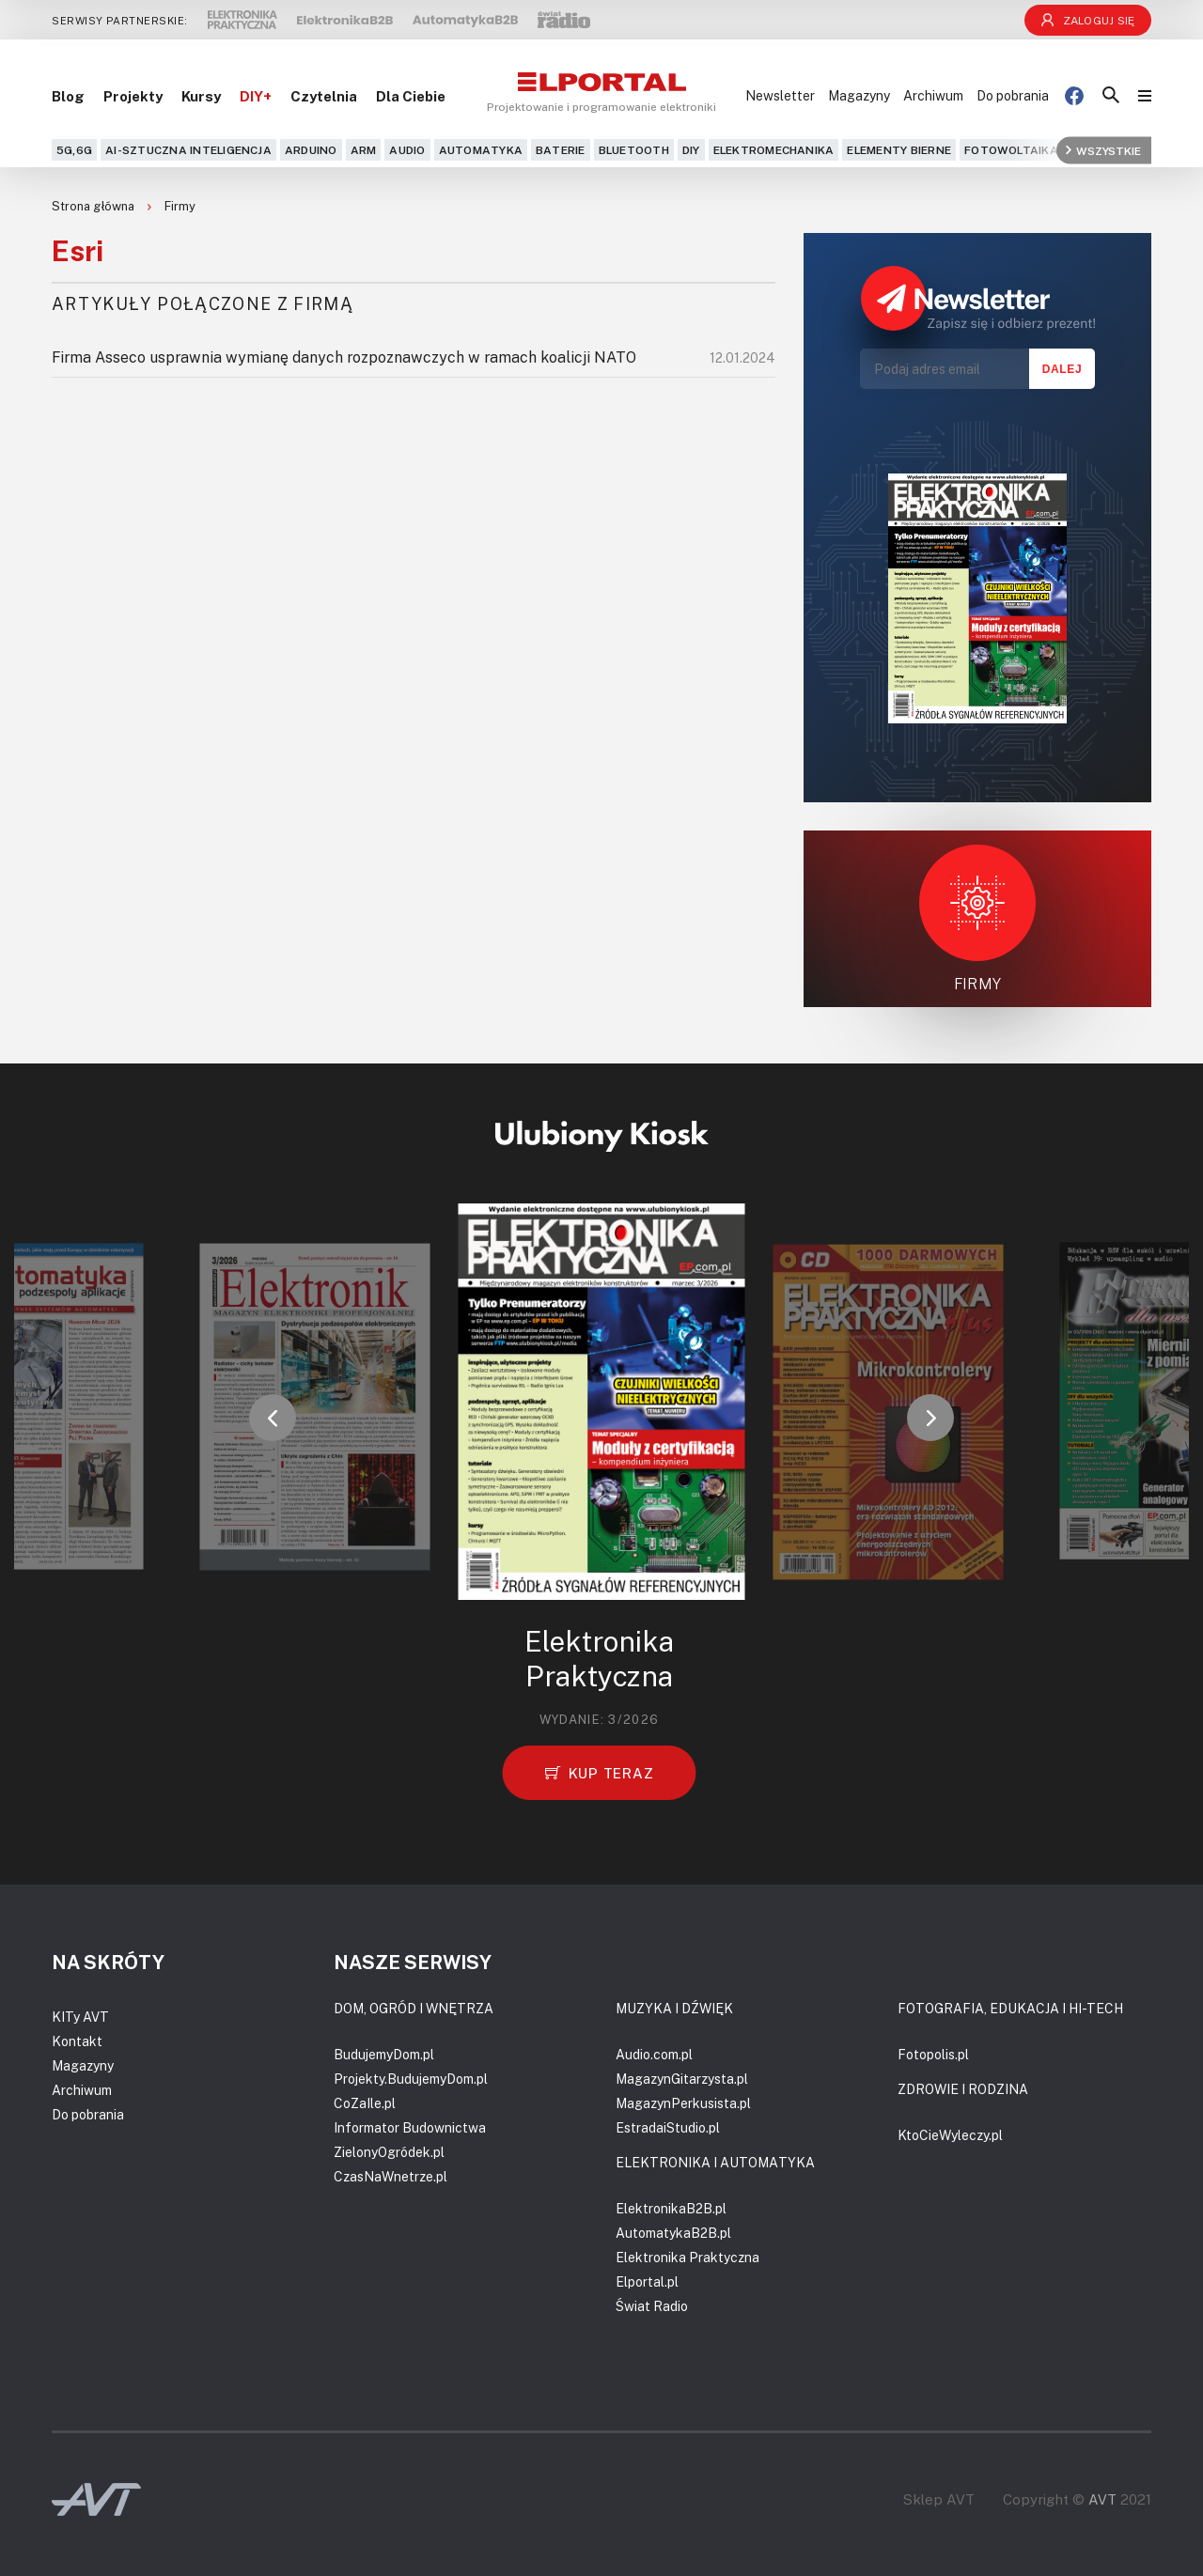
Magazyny (859, 95)
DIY (691, 150)
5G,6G (74, 150)
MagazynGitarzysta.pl (682, 2079)
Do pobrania (1012, 95)
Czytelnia (323, 95)
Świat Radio (652, 2306)
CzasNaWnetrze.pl (390, 2176)
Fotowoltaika (1011, 150)
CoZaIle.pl (365, 2103)
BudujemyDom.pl (384, 2054)
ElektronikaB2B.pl (671, 2208)
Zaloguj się (1088, 20)
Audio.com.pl (654, 2054)
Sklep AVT (939, 2499)
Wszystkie (1103, 150)
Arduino (311, 150)
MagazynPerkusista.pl (683, 2103)
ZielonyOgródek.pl (389, 2152)
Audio (407, 150)
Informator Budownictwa (410, 2127)
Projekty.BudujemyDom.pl (411, 2079)
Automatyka (481, 150)
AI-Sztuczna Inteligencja (188, 150)
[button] (272, 1417)
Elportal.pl (647, 2281)
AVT (1102, 2499)
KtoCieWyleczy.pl (950, 2135)
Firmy (179, 205)
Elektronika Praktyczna (687, 2257)
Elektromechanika (774, 150)
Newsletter (780, 95)
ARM (364, 150)
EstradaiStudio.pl (668, 2127)
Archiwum (933, 95)
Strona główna (94, 205)
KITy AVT (80, 2017)
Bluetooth (634, 150)
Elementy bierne (899, 150)
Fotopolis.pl (933, 2054)
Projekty (133, 95)
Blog (68, 95)
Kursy (201, 95)
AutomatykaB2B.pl (673, 2233)
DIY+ (256, 95)
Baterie (561, 150)
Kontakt (77, 2041)
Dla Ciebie (410, 95)
